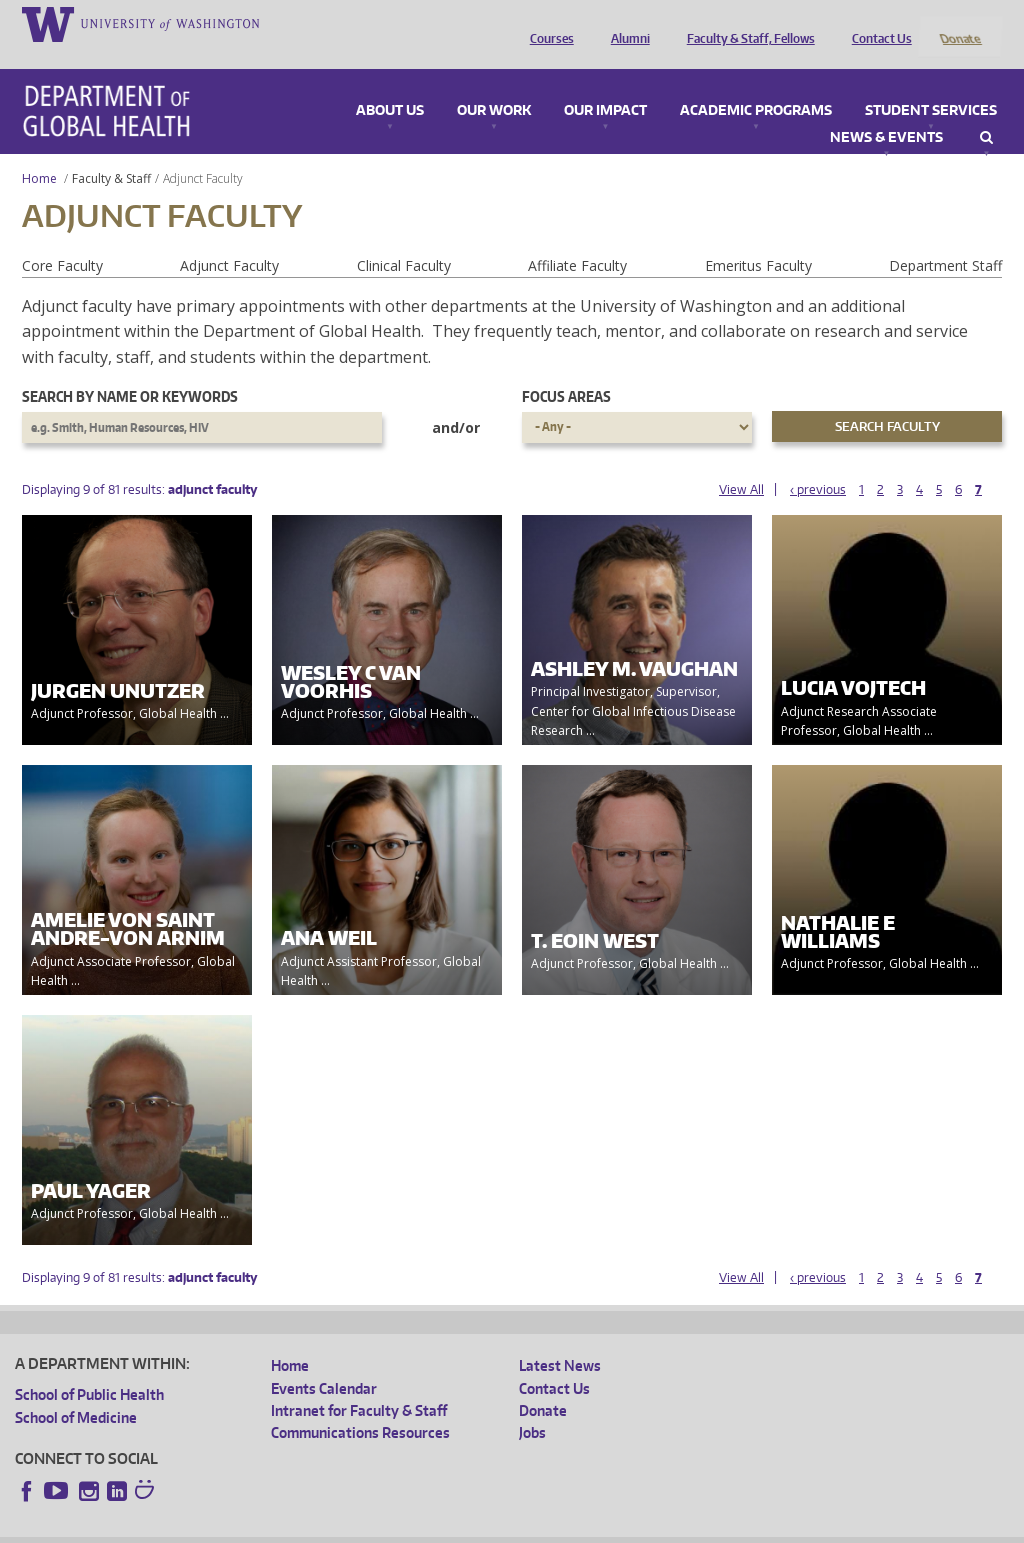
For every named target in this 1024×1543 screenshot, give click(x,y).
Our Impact (605, 84)
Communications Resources (360, 1406)
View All (741, 462)
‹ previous (818, 462)
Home (39, 151)
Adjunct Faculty (229, 238)
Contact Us (877, 23)
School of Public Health (89, 1368)
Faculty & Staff (111, 151)
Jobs (532, 1406)
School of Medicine (76, 1390)
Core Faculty (62, 238)
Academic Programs (756, 84)
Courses (547, 23)
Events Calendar (324, 1361)
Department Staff (945, 238)
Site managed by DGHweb (480, 1526)
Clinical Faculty (404, 238)
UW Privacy (280, 1526)
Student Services (931, 84)
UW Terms (361, 1526)
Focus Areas (566, 370)
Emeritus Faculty (758, 238)
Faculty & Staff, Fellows (746, 23)
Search (986, 111)
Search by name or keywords (130, 370)
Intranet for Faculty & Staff (359, 1383)
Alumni (625, 23)
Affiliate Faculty (577, 238)
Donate (959, 23)
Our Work (494, 84)
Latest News (560, 1339)
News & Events (886, 111)
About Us (390, 84)
